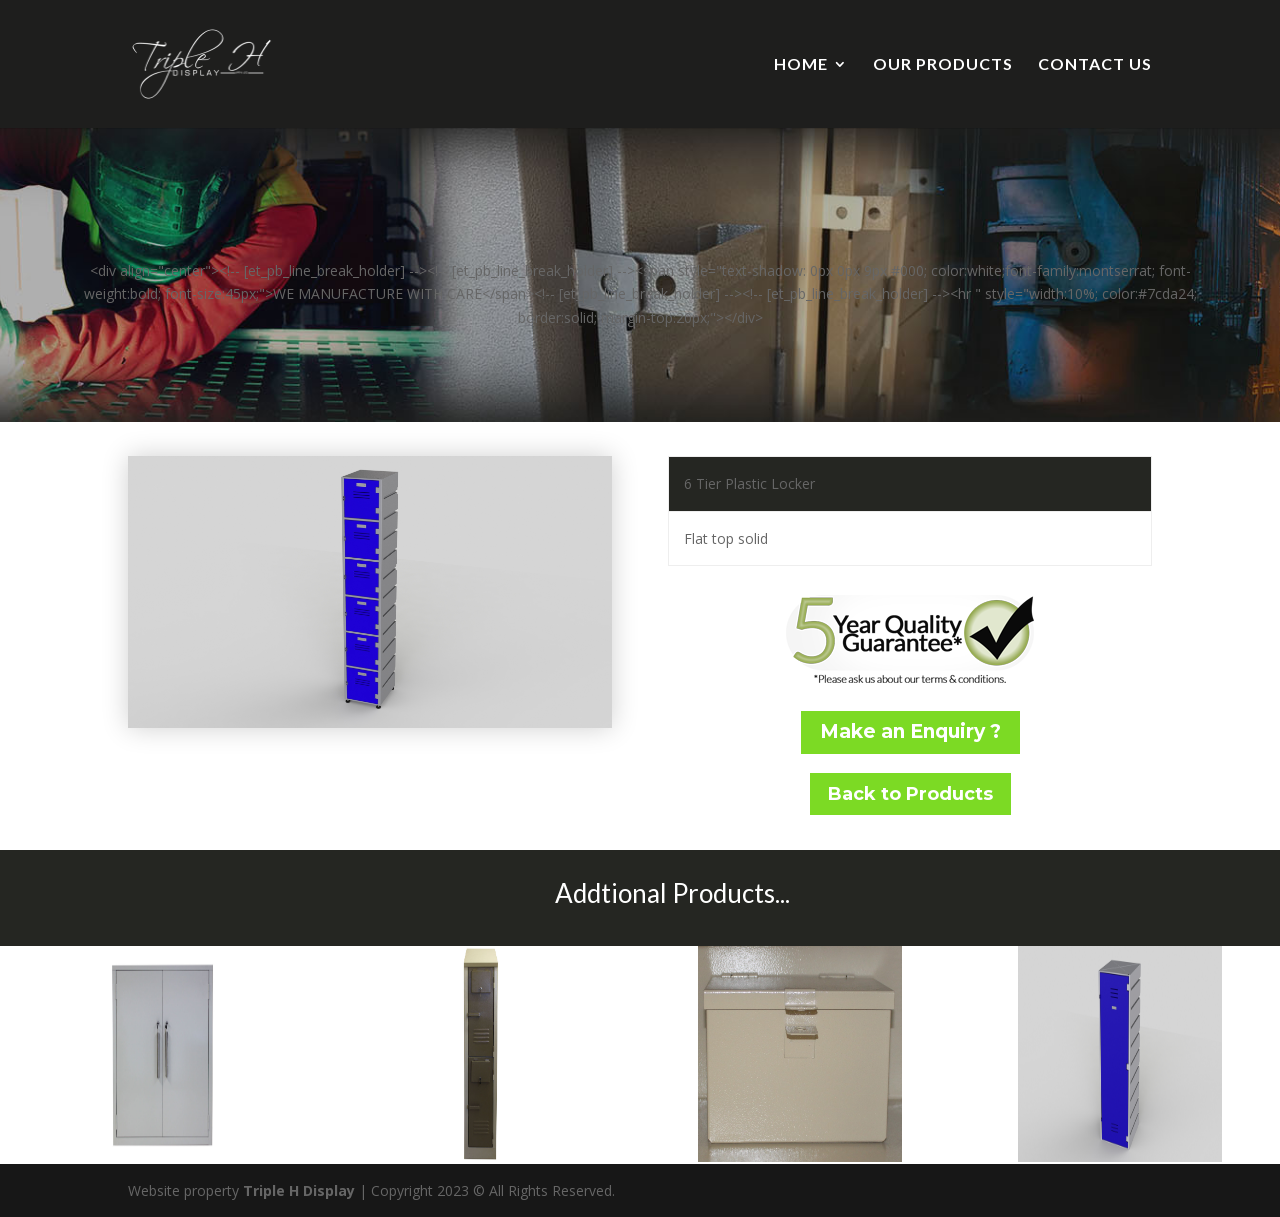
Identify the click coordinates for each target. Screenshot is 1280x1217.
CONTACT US (1095, 65)
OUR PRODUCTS (943, 65)
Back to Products (910, 794)
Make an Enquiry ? (910, 731)
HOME (801, 65)
